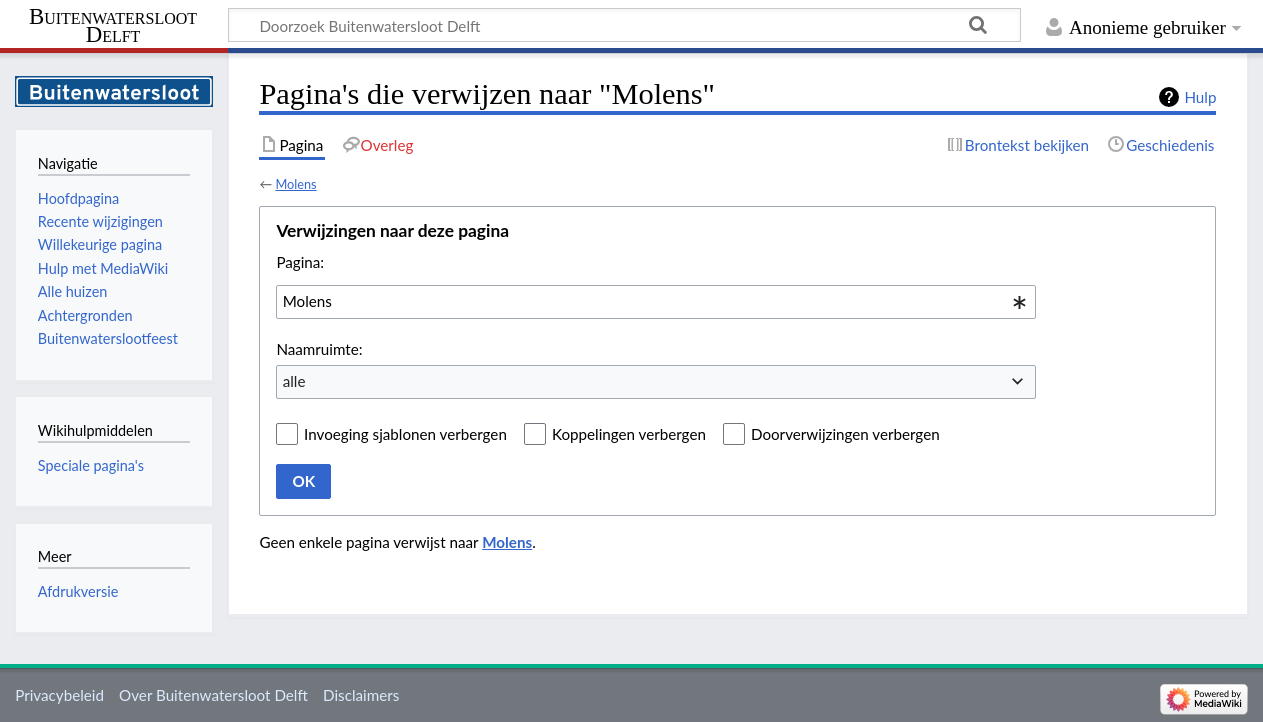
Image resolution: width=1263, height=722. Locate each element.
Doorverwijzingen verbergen (845, 434)
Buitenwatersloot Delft (113, 26)
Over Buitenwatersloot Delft (213, 695)
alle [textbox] (294, 381)
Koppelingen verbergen (629, 434)
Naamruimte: (319, 349)
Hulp (1200, 97)
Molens (295, 184)
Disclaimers (361, 695)
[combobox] (656, 302)
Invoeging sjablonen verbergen (405, 434)
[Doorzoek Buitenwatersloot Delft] (624, 25)
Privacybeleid (59, 695)
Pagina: (300, 262)
